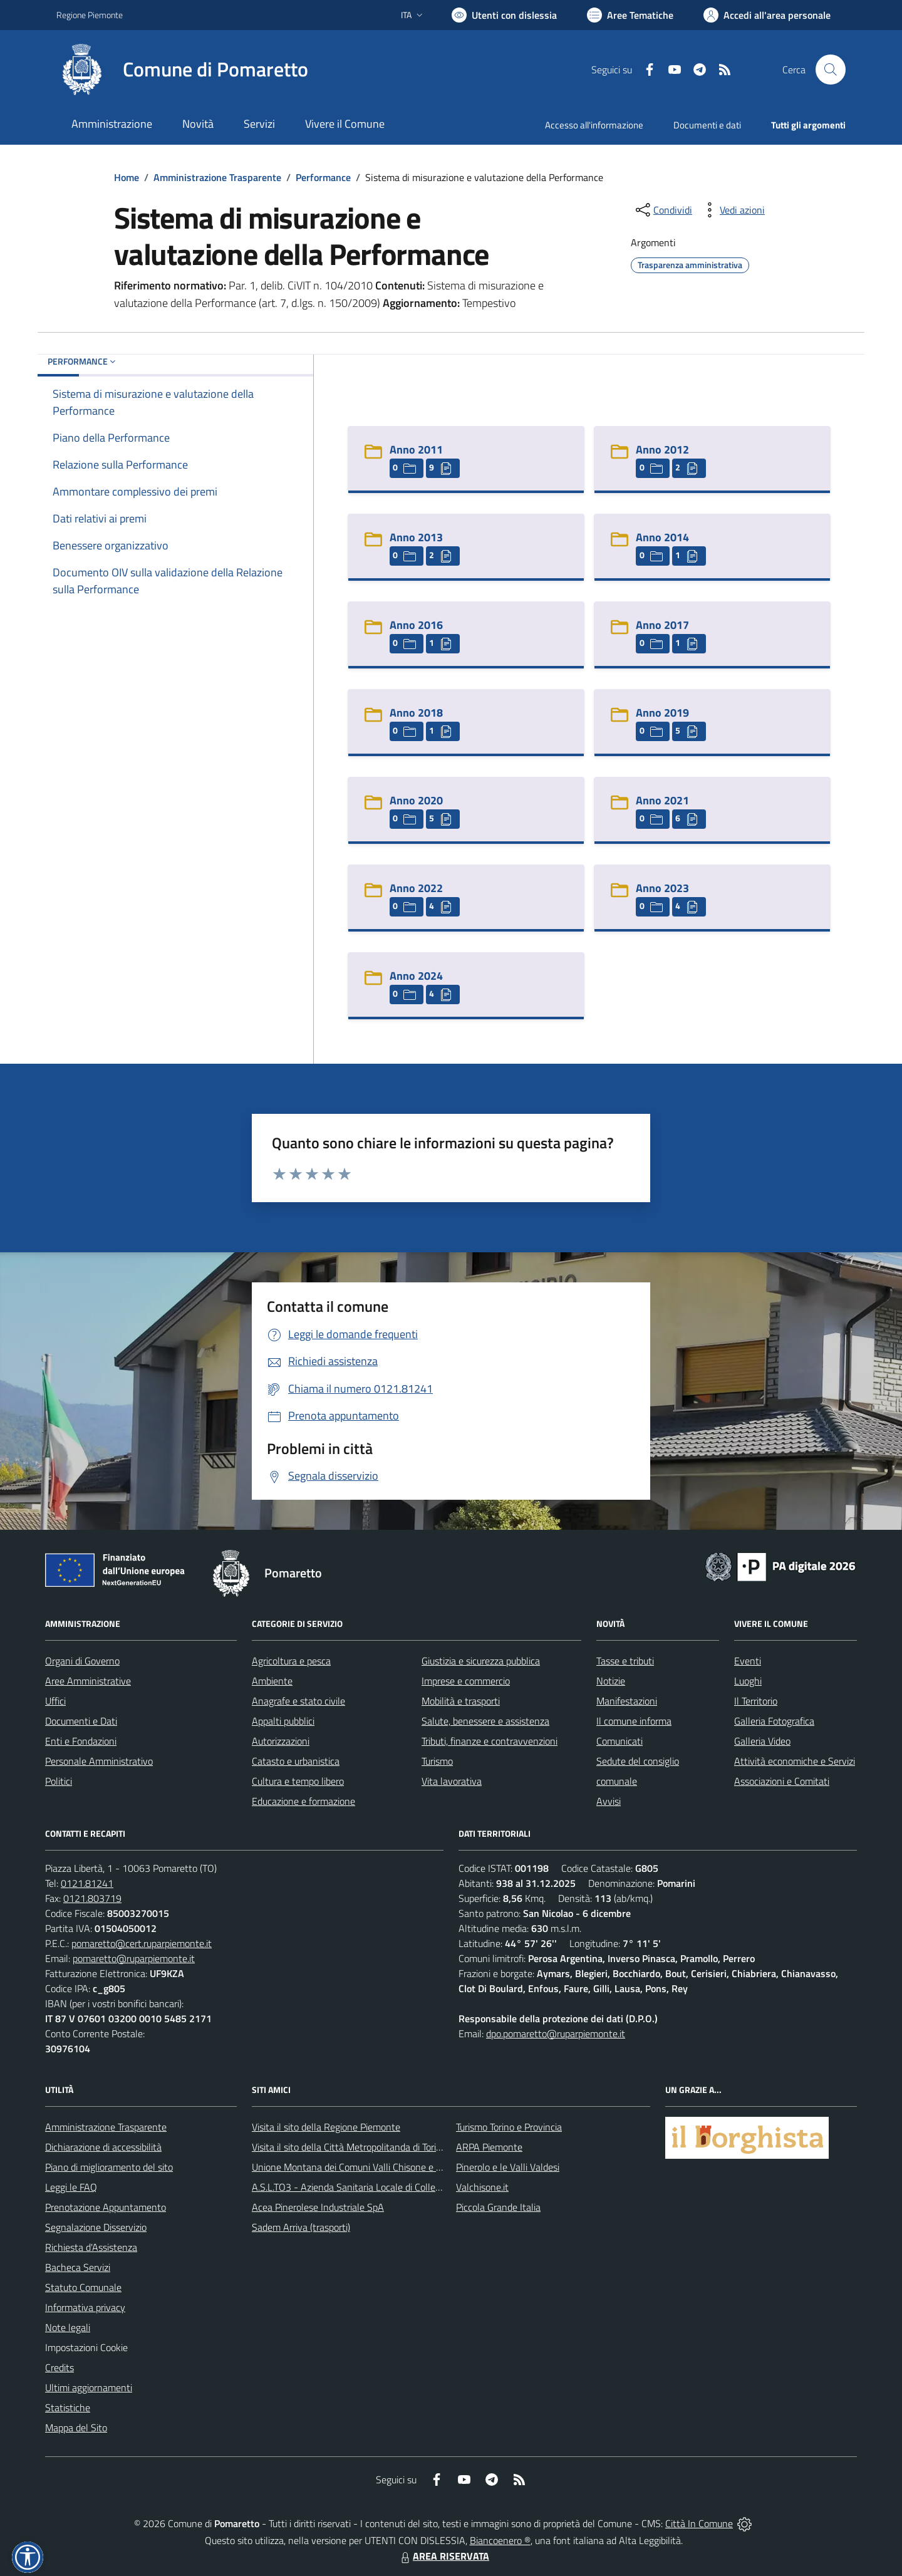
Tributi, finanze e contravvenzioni (489, 1740)
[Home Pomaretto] (182, 69)
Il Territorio (755, 1700)
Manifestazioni (626, 1700)
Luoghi (748, 1680)
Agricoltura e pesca (291, 1660)
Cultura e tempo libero (298, 1781)
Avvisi (608, 1801)
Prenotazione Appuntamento (105, 2207)
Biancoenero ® (500, 2540)
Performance (323, 177)
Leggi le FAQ (71, 2186)
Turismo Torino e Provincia (509, 2126)
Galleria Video (762, 1740)
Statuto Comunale (83, 2287)
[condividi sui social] (663, 210)
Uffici (55, 1700)
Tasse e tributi (625, 1660)
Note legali (67, 2327)
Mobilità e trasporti (461, 1700)
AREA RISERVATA (443, 2555)
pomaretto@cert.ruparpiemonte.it (141, 1943)
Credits (59, 2367)
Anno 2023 (662, 888)
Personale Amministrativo (99, 1760)
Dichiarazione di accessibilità (103, 2146)
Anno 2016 (416, 624)
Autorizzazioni (280, 1740)
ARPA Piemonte (489, 2146)
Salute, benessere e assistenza (485, 1720)
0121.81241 (87, 1883)
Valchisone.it (482, 2186)
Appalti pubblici (283, 1720)
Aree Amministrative (88, 1680)
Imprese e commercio (466, 1680)
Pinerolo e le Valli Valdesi (507, 2166)
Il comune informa (633, 1720)
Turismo (437, 1760)
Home (126, 177)
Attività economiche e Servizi (794, 1760)
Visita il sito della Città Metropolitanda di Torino (349, 2146)
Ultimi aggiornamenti (88, 2387)
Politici (58, 1781)
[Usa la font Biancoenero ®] (504, 15)
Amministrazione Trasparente (217, 177)
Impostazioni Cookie (86, 2347)
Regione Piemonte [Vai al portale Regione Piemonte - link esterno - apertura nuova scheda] (89, 14)
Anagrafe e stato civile (298, 1700)
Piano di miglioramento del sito (109, 2166)
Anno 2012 (662, 449)
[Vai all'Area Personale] (767, 15)
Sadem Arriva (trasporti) (301, 2227)
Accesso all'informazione (594, 125)
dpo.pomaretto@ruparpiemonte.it (555, 2033)
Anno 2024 (416, 975)
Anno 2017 (662, 624)
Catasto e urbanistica (296, 1760)
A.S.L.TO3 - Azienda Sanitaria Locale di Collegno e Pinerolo (373, 2186)
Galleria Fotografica (774, 1720)
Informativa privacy (85, 2307)
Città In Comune (699, 2523)
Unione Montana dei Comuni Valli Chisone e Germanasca (370, 2166)
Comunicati (619, 1740)
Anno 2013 (416, 537)
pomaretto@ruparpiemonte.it (134, 1958)
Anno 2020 (416, 800)
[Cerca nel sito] (831, 70)
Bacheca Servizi (77, 2267)
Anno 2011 (416, 449)
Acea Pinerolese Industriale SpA (318, 2207)
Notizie (610, 1680)
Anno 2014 (662, 537)
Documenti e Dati (81, 1720)
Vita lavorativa (452, 1781)
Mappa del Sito (76, 2427)
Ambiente (272, 1680)
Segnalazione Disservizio (96, 2227)
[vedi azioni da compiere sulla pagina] (732, 210)
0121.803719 (92, 1898)
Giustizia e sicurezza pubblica (481, 1660)
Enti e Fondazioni (81, 1740)
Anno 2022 (416, 888)
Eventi (747, 1660)
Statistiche (67, 2407)
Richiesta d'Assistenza (91, 2247)
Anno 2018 (416, 712)
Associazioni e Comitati (781, 1781)
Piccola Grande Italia (498, 2207)
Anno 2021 (662, 800)
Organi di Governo (82, 1660)
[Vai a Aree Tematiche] (630, 15)
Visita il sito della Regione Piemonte (326, 2126)
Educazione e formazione (303, 1801)
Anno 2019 (662, 712)
